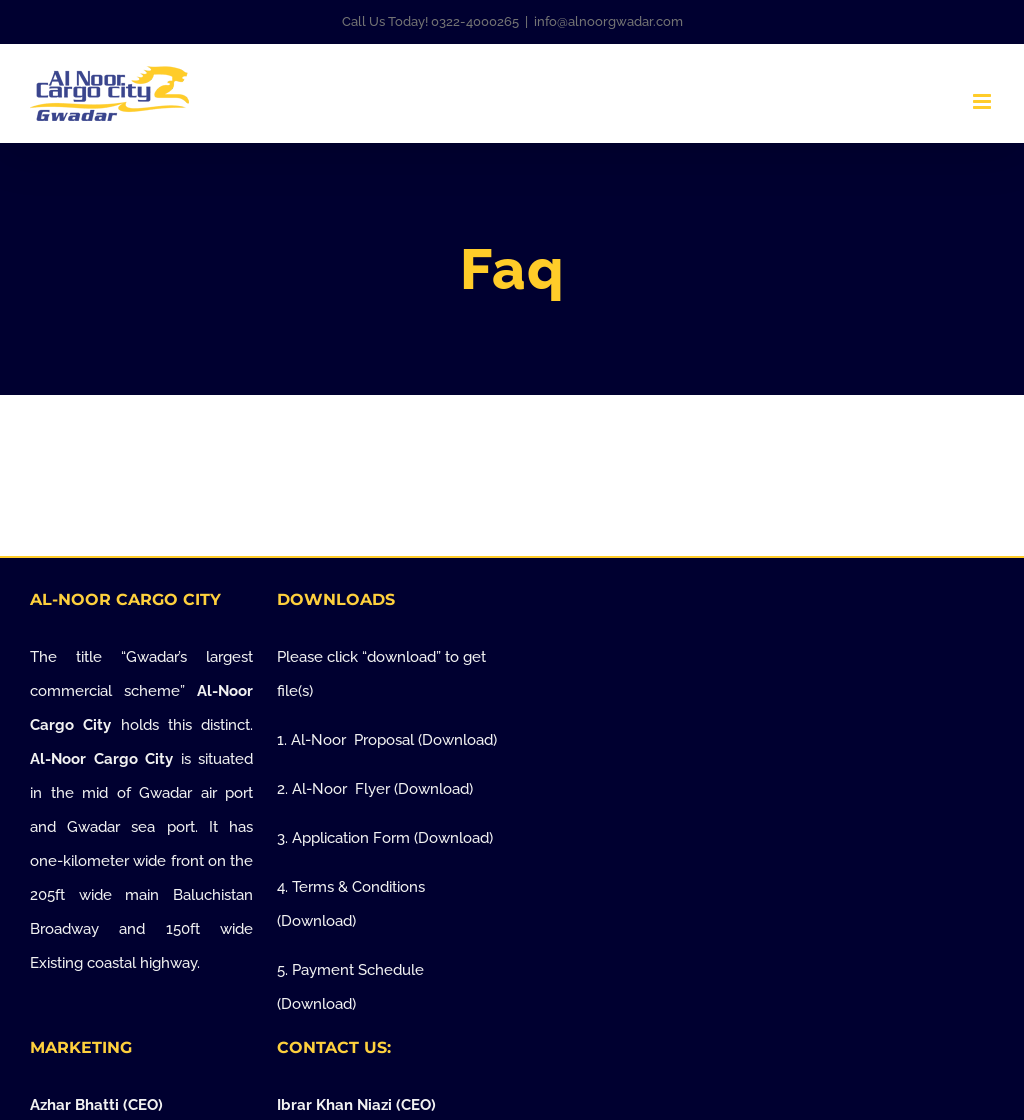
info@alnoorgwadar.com (608, 21)
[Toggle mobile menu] (983, 101)
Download (457, 740)
